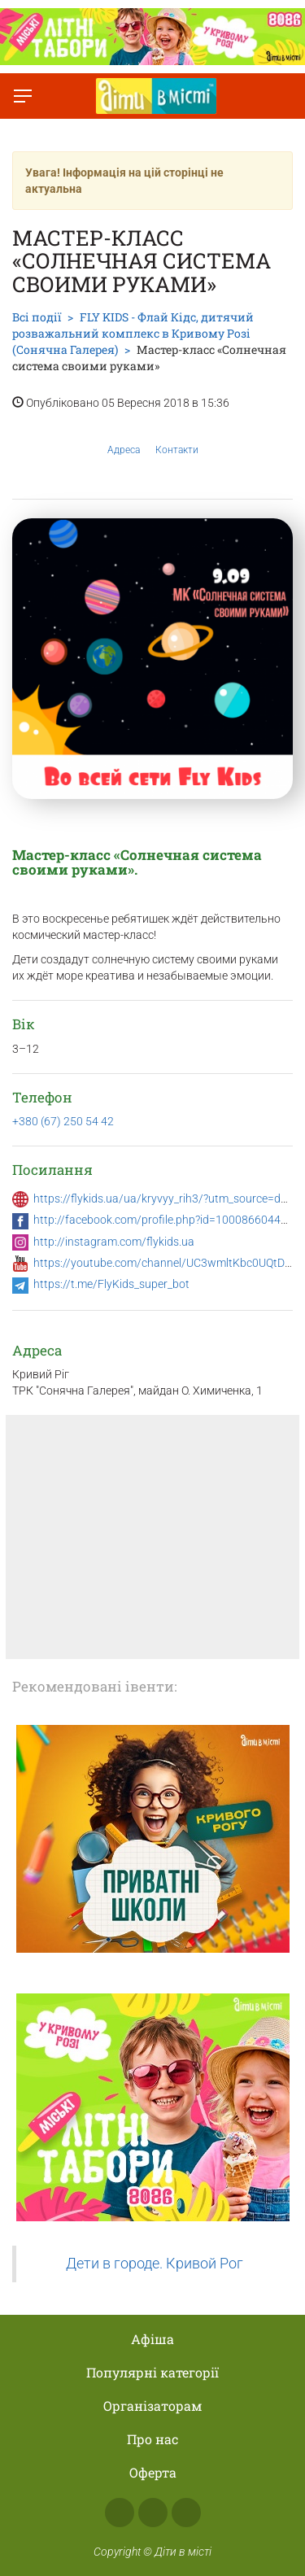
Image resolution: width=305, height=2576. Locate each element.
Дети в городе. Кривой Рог (154, 2263)
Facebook (119, 2512)
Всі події (36, 317)
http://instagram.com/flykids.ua (113, 1241)
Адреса (123, 437)
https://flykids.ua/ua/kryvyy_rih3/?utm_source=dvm (164, 1198)
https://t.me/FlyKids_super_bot (111, 1283)
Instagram (153, 2512)
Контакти (176, 438)
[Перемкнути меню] (23, 96)
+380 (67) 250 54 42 (63, 1121)
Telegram (186, 2512)
